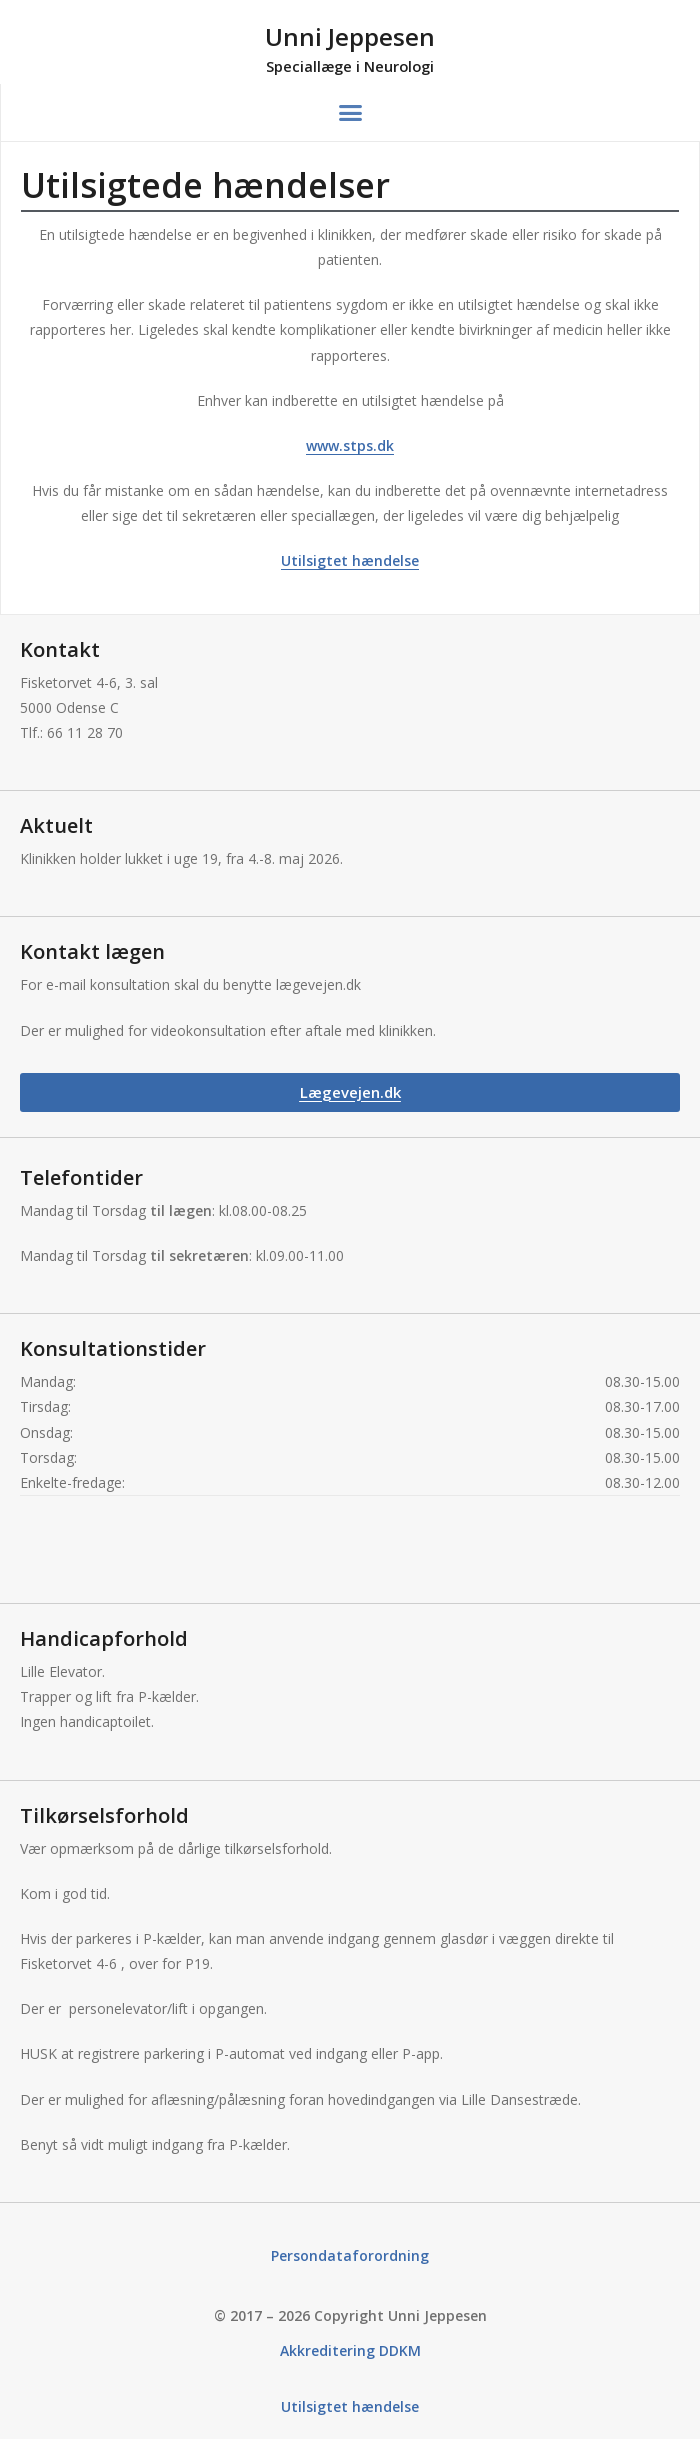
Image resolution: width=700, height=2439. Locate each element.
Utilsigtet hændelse (350, 560)
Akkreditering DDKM (350, 2350)
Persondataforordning (350, 2255)
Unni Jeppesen (350, 36)
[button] (351, 113)
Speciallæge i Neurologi (350, 66)
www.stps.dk (350, 445)
